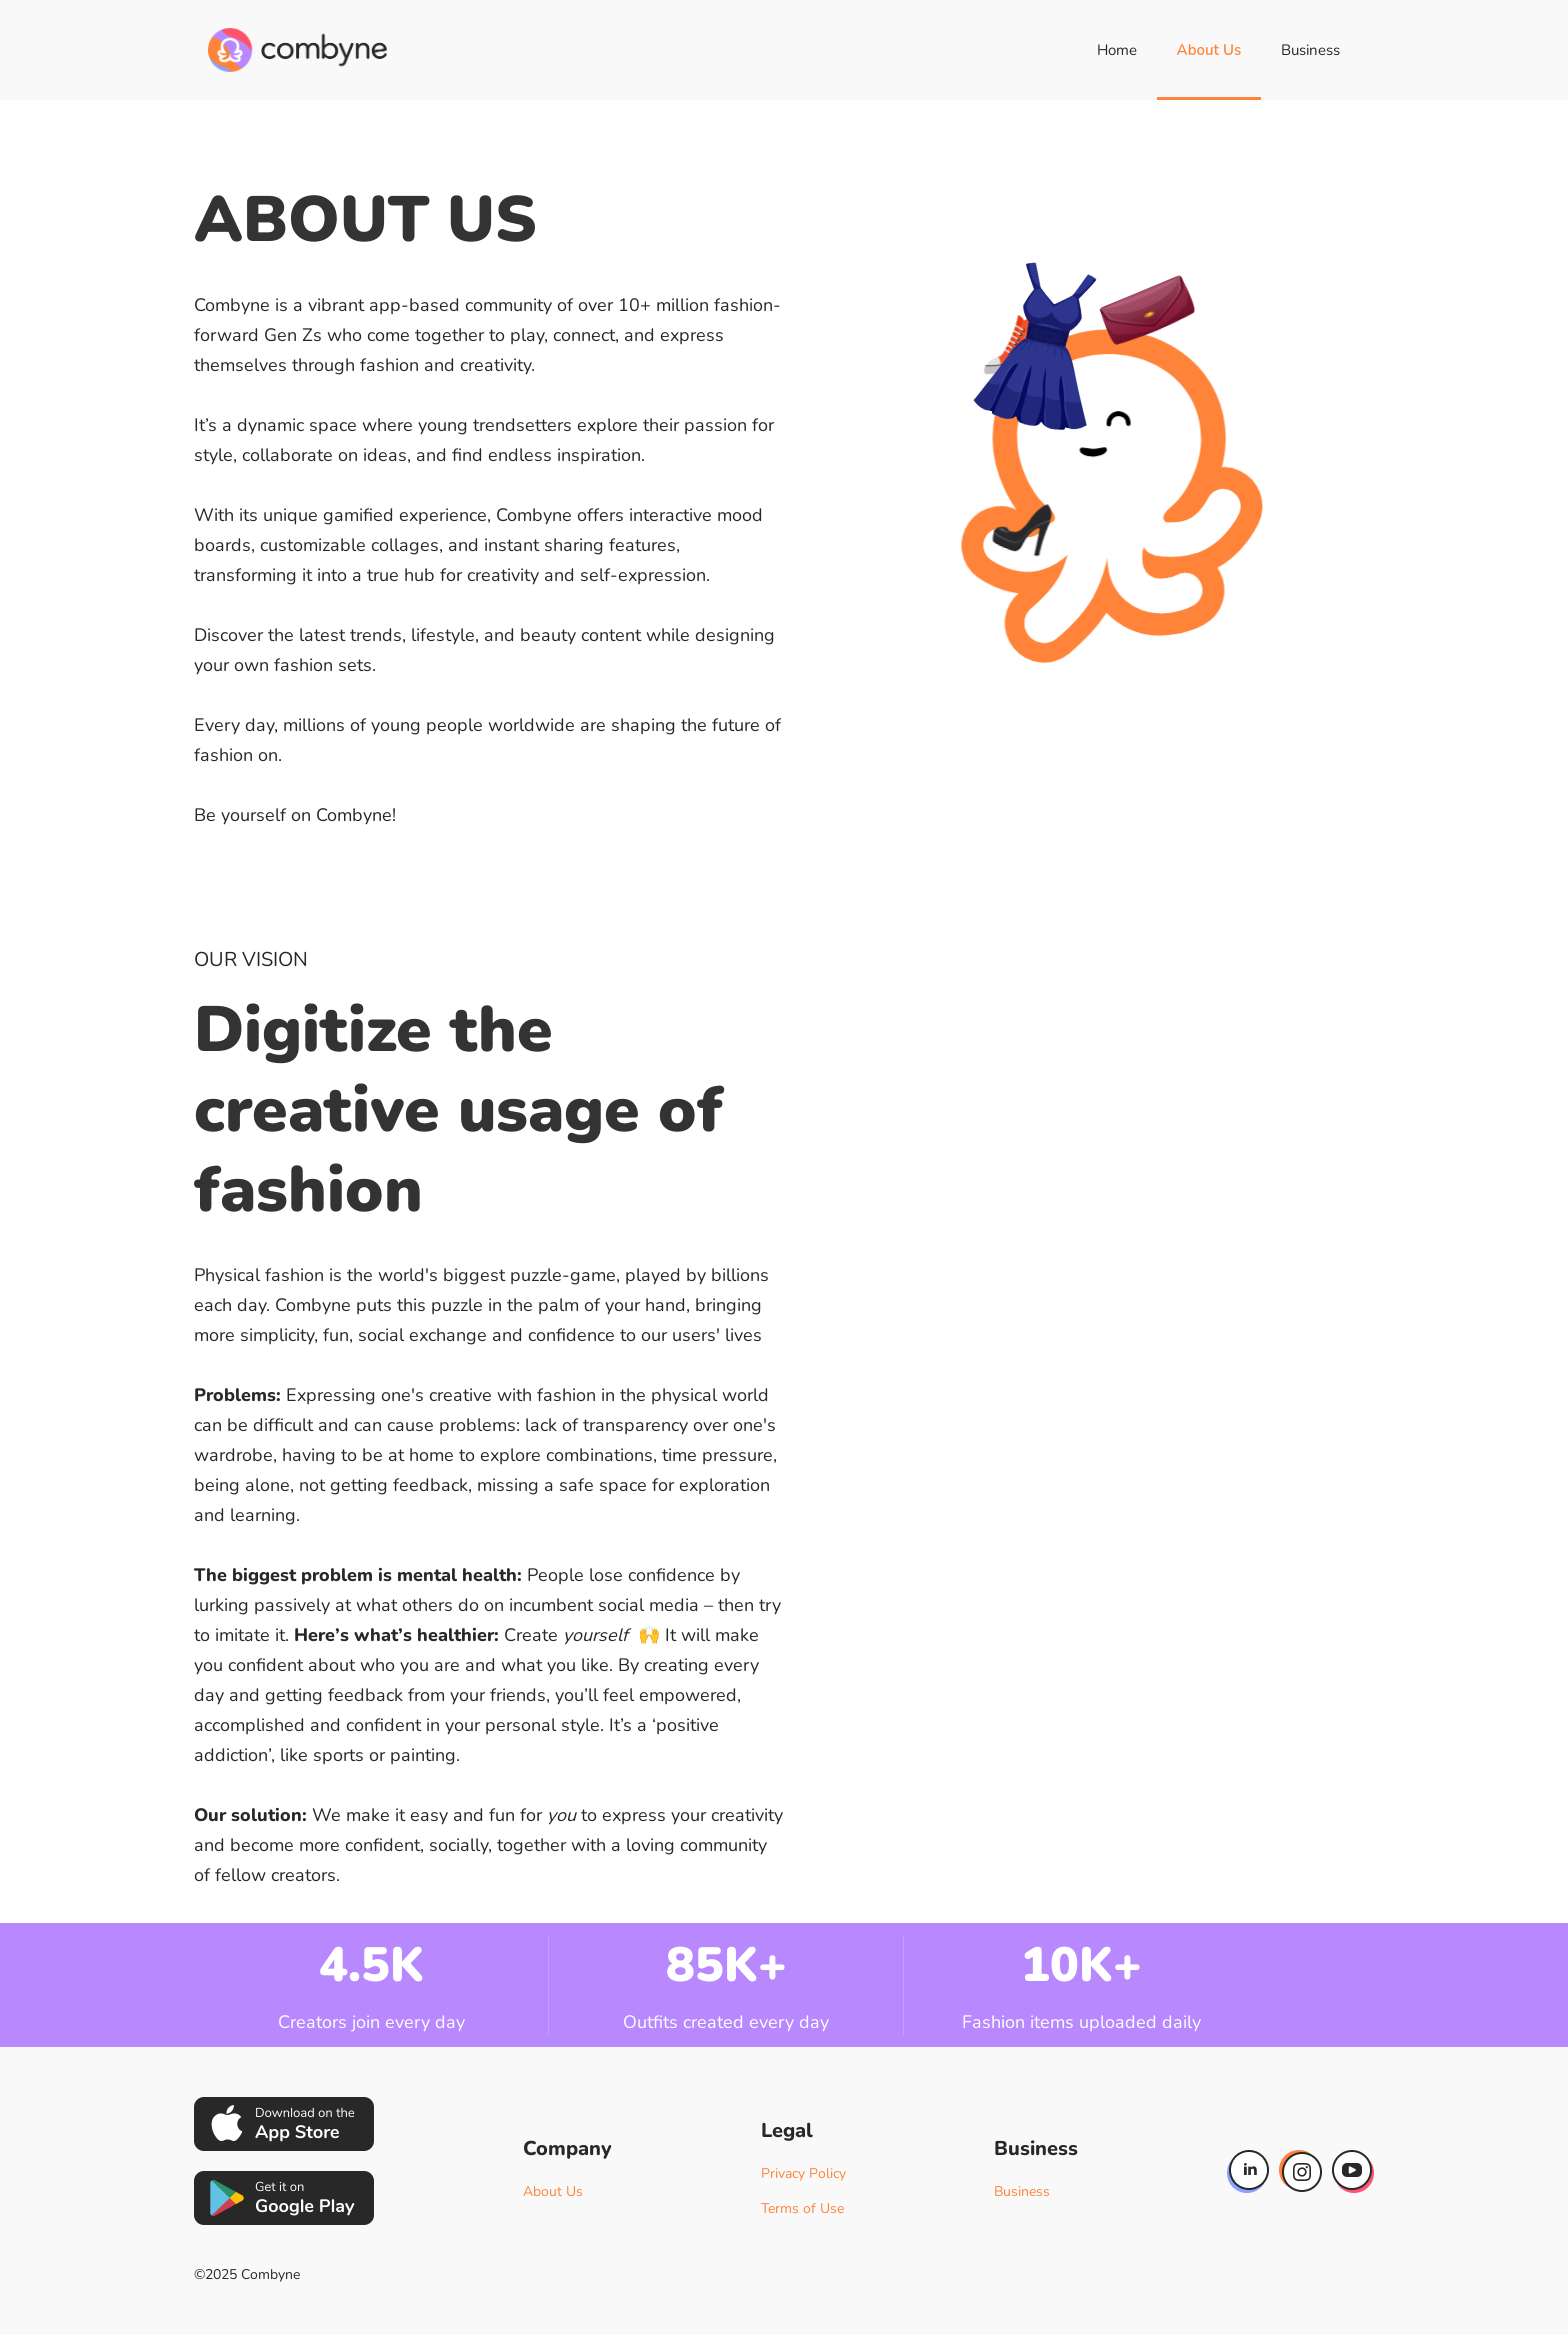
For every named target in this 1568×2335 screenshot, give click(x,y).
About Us (1209, 50)
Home (1117, 50)
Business (1310, 50)
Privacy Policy (803, 2173)
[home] (297, 50)
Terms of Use (802, 2208)
